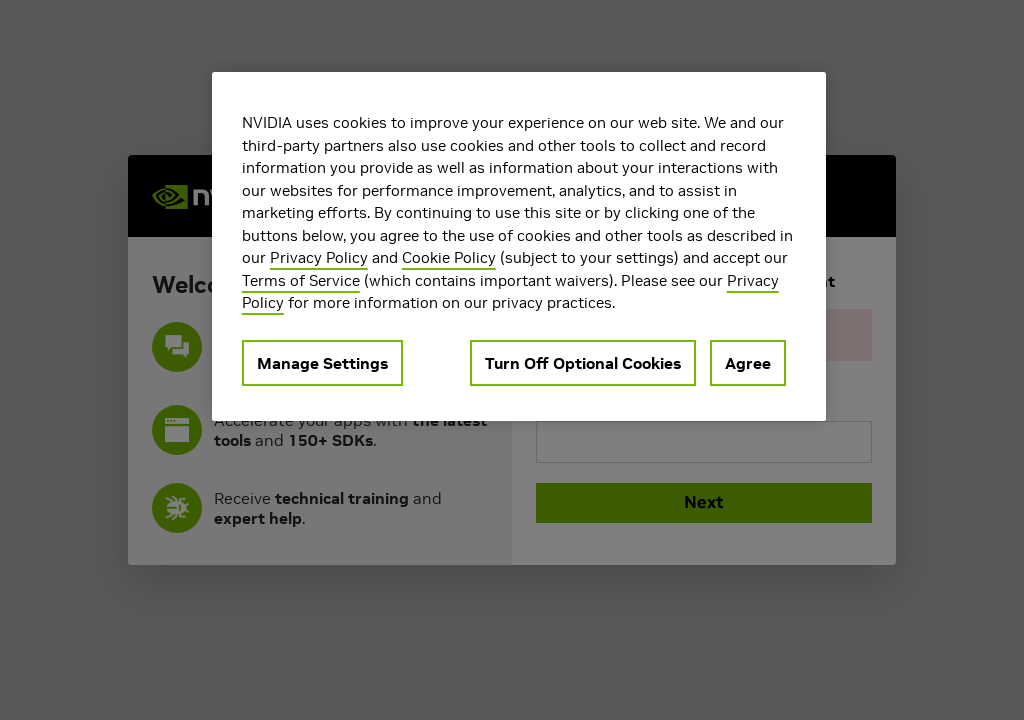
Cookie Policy (449, 257)
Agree (748, 363)
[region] (519, 246)
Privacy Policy (319, 257)
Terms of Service (301, 280)
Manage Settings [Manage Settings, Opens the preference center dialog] (322, 363)
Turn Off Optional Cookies (583, 363)
